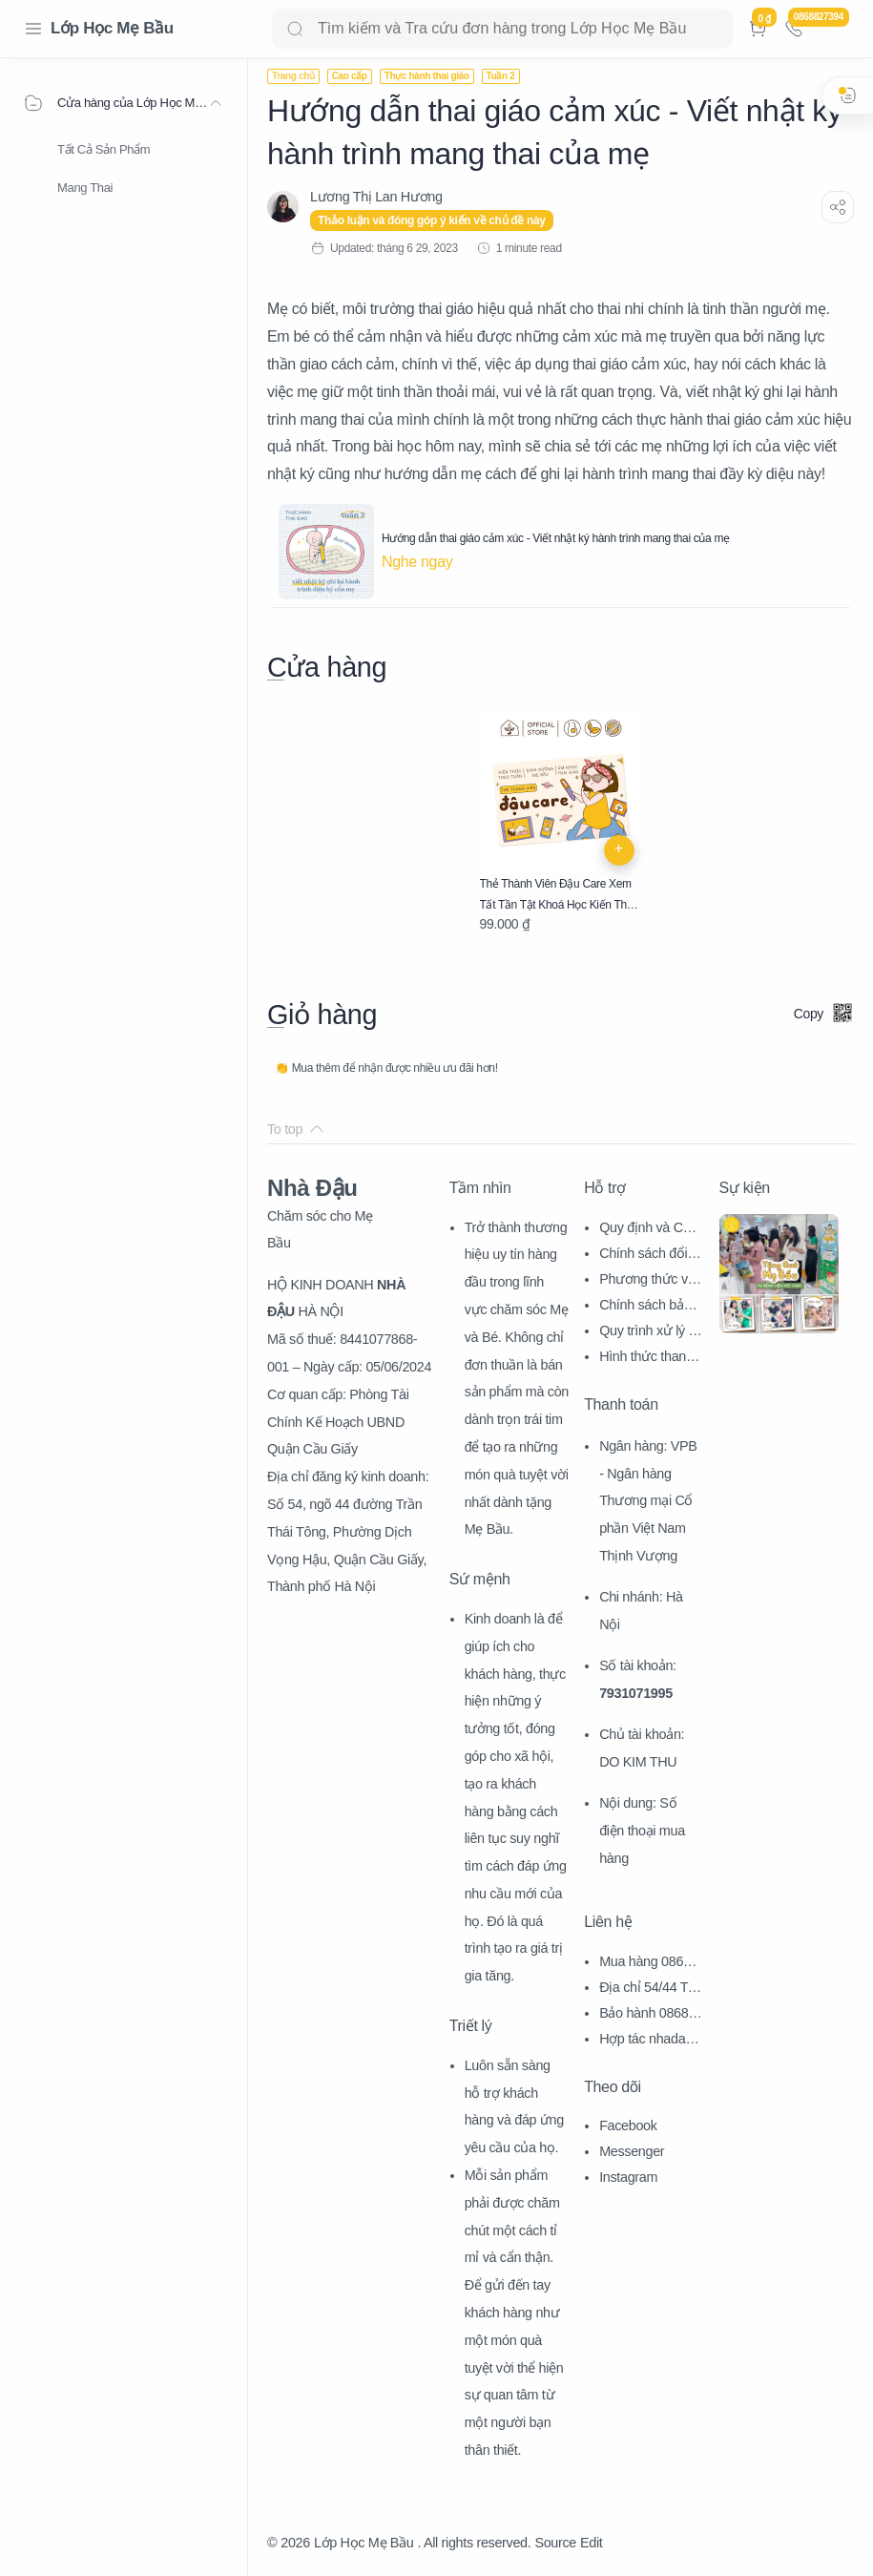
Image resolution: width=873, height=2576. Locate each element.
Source (555, 2542)
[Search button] (294, 29)
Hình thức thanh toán (649, 1359)
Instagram (628, 2177)
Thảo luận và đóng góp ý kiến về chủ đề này (432, 220)
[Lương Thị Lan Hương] (376, 196)
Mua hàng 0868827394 (648, 1964)
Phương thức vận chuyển (650, 1281)
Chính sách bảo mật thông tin (645, 1307)
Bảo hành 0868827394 (651, 2015)
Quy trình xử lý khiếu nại (650, 1333)
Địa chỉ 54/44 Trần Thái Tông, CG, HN (649, 1989)
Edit (591, 2542)
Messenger (631, 2151)
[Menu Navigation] (33, 28)
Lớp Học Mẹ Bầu (112, 28)
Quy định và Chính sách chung (650, 1230)
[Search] (502, 29)
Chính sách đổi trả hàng (648, 1256)
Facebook (628, 2125)
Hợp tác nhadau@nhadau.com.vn (650, 2041)
